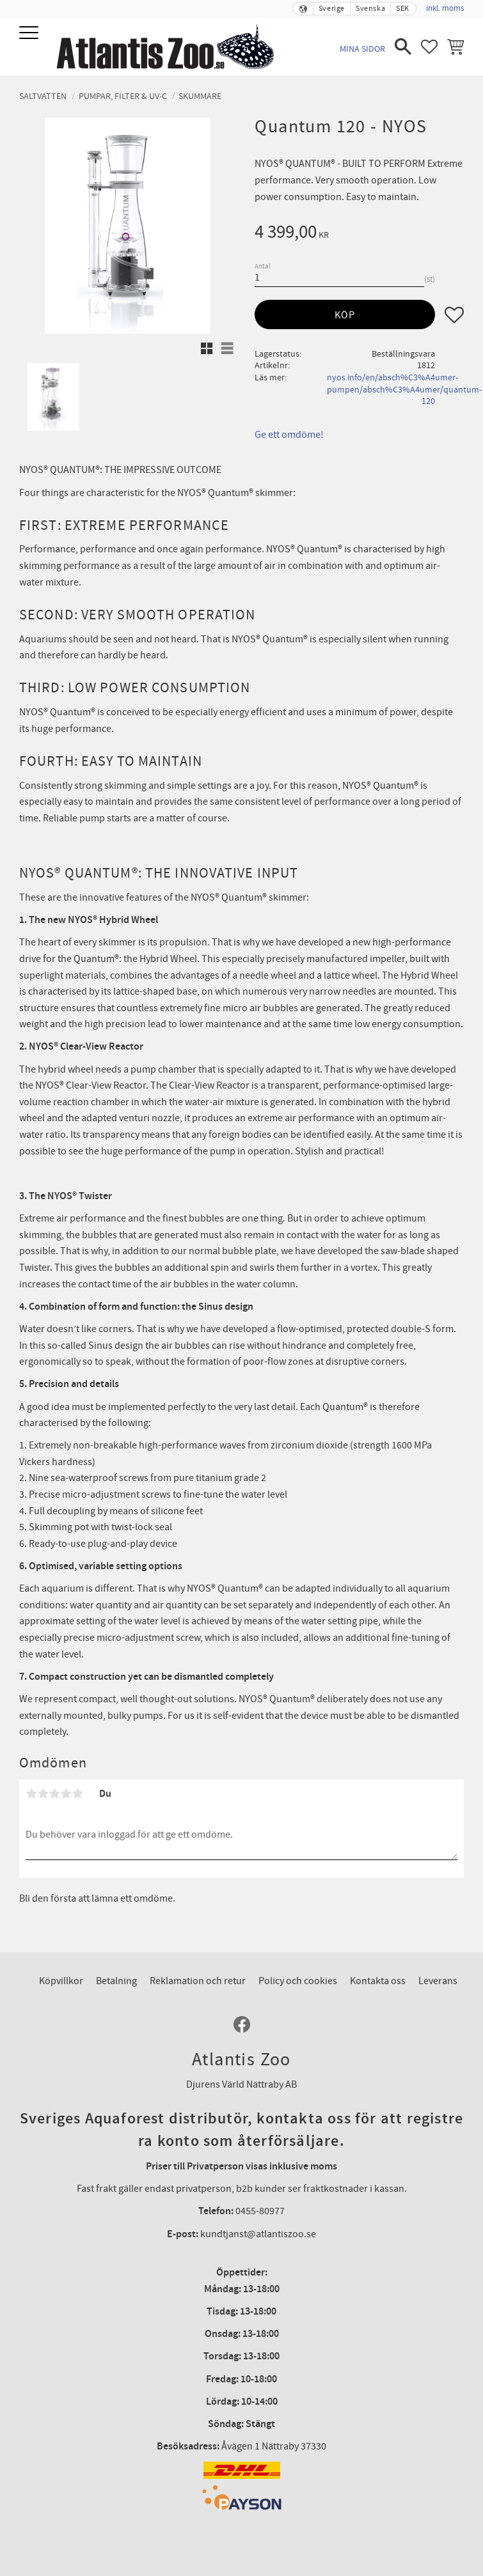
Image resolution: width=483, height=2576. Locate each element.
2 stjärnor (43, 1793)
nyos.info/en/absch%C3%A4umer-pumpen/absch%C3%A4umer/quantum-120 (404, 389)
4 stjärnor (66, 1793)
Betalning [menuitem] (116, 1981)
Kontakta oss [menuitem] (378, 1981)
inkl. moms (445, 8)
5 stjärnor (77, 1793)
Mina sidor (362, 49)
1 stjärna (31, 1793)
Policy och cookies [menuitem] (297, 1981)
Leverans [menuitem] (437, 1981)
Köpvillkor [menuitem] (61, 1981)
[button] (30, 33)
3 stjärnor (54, 1793)
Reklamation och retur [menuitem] (198, 1981)
